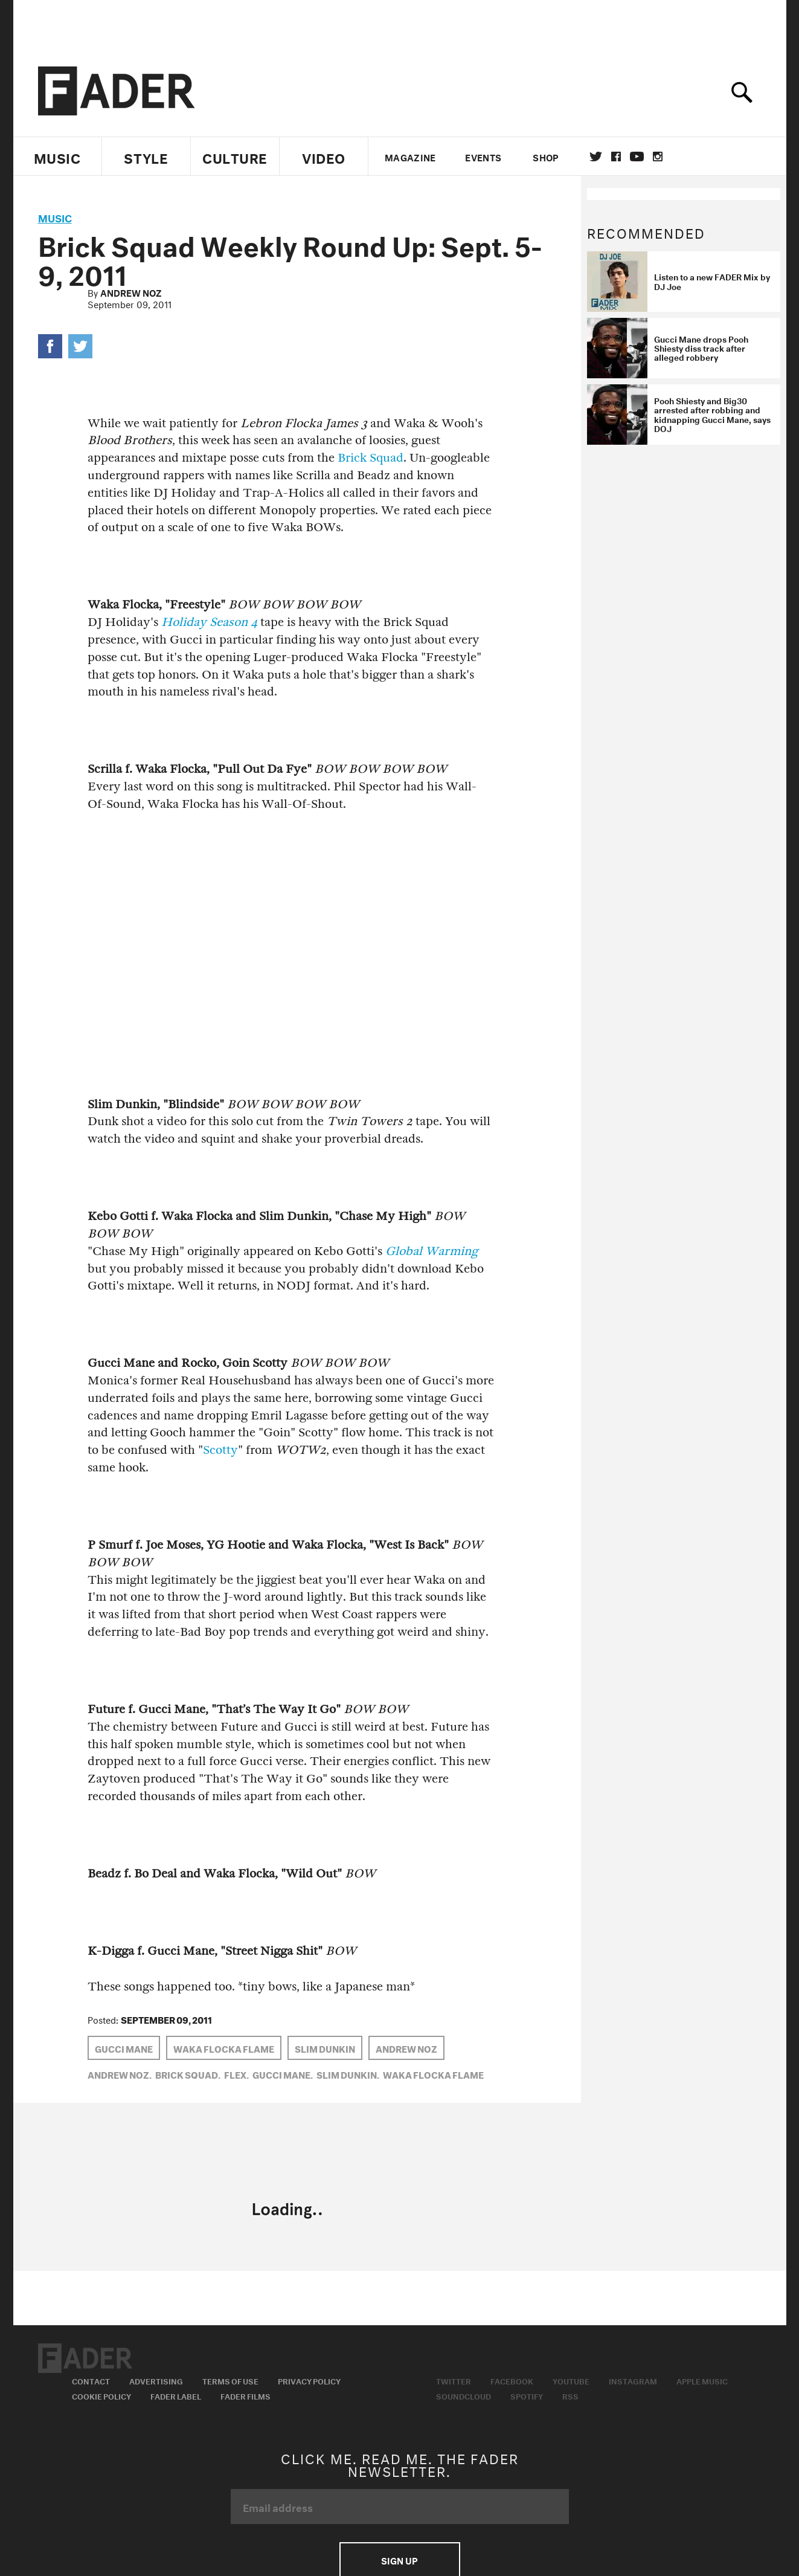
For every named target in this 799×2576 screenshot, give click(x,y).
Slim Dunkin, (347, 2074)
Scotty (220, 1450)
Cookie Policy (101, 2395)
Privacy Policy (309, 2380)
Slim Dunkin (325, 2048)
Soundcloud (463, 2395)
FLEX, (236, 2074)
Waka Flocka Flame (223, 2048)
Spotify (526, 2395)
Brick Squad (370, 458)
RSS (570, 2395)
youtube (637, 156)
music (55, 216)
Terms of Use (230, 2380)
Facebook (511, 2380)
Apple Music (702, 2380)
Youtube (571, 2380)
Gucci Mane (124, 2048)
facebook (616, 156)
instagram (658, 156)
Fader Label (175, 2395)
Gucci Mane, (282, 2074)
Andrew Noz (131, 292)
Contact (91, 2380)
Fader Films (245, 2395)
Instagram (633, 2380)
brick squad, (187, 2074)
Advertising (156, 2380)
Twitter (595, 156)
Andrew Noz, (120, 2074)
